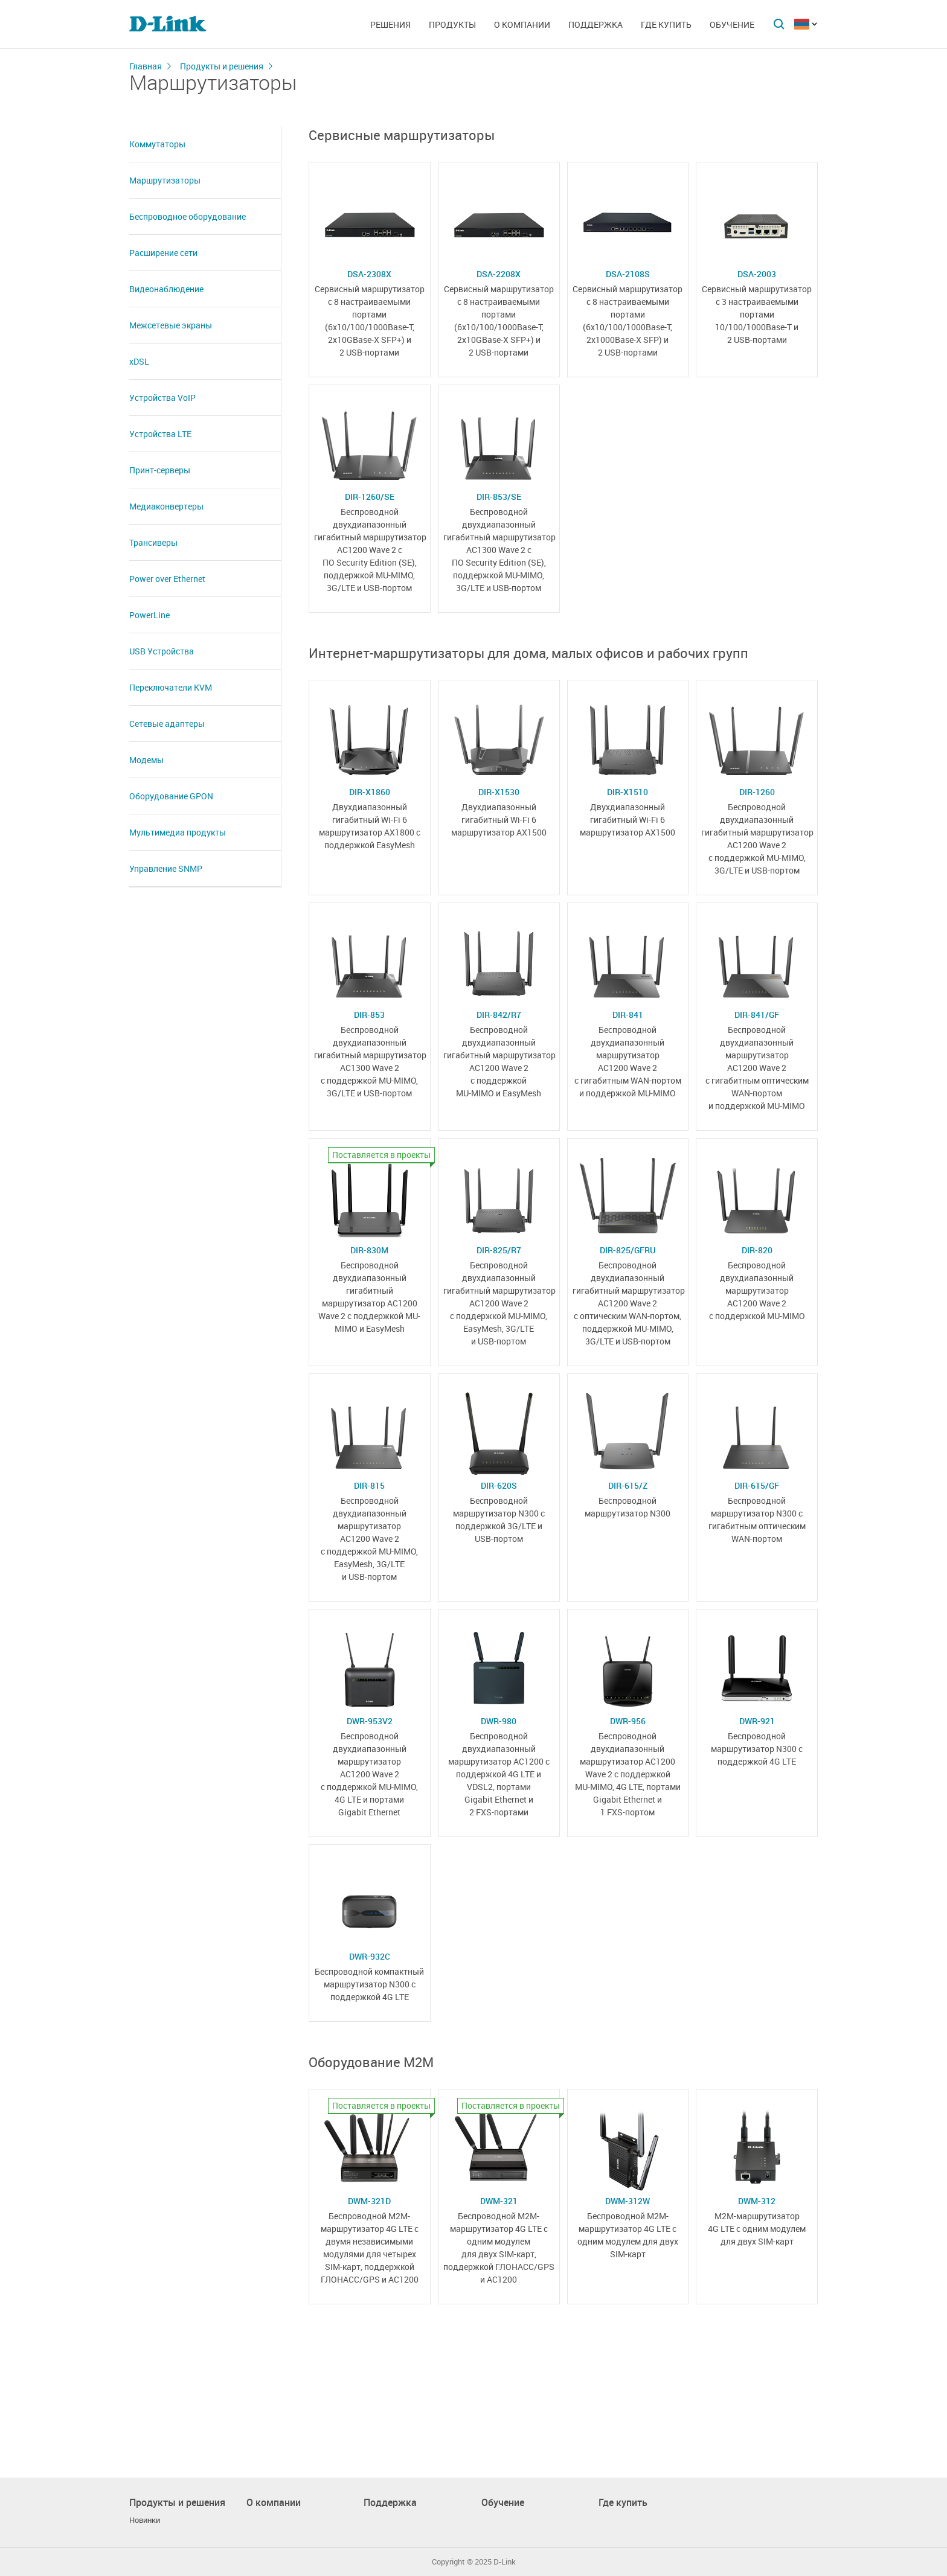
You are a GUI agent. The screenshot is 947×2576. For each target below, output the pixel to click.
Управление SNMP (165, 868)
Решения (390, 24)
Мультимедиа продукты (177, 832)
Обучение (732, 24)
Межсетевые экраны (170, 325)
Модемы (146, 759)
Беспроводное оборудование (187, 216)
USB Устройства (161, 651)
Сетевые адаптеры (167, 723)
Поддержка (595, 24)
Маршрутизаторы (165, 180)
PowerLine (149, 615)
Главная (145, 66)
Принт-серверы (159, 470)
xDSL (139, 361)
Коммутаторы (157, 144)
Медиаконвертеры (166, 506)
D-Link (504, 2562)
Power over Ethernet (167, 578)
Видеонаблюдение (166, 289)
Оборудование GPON (171, 796)
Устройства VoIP (162, 397)
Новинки (144, 2520)
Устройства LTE (160, 433)
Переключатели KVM (170, 687)
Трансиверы (153, 542)
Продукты (452, 24)
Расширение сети (163, 252)
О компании (522, 24)
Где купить (666, 24)
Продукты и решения (221, 66)
